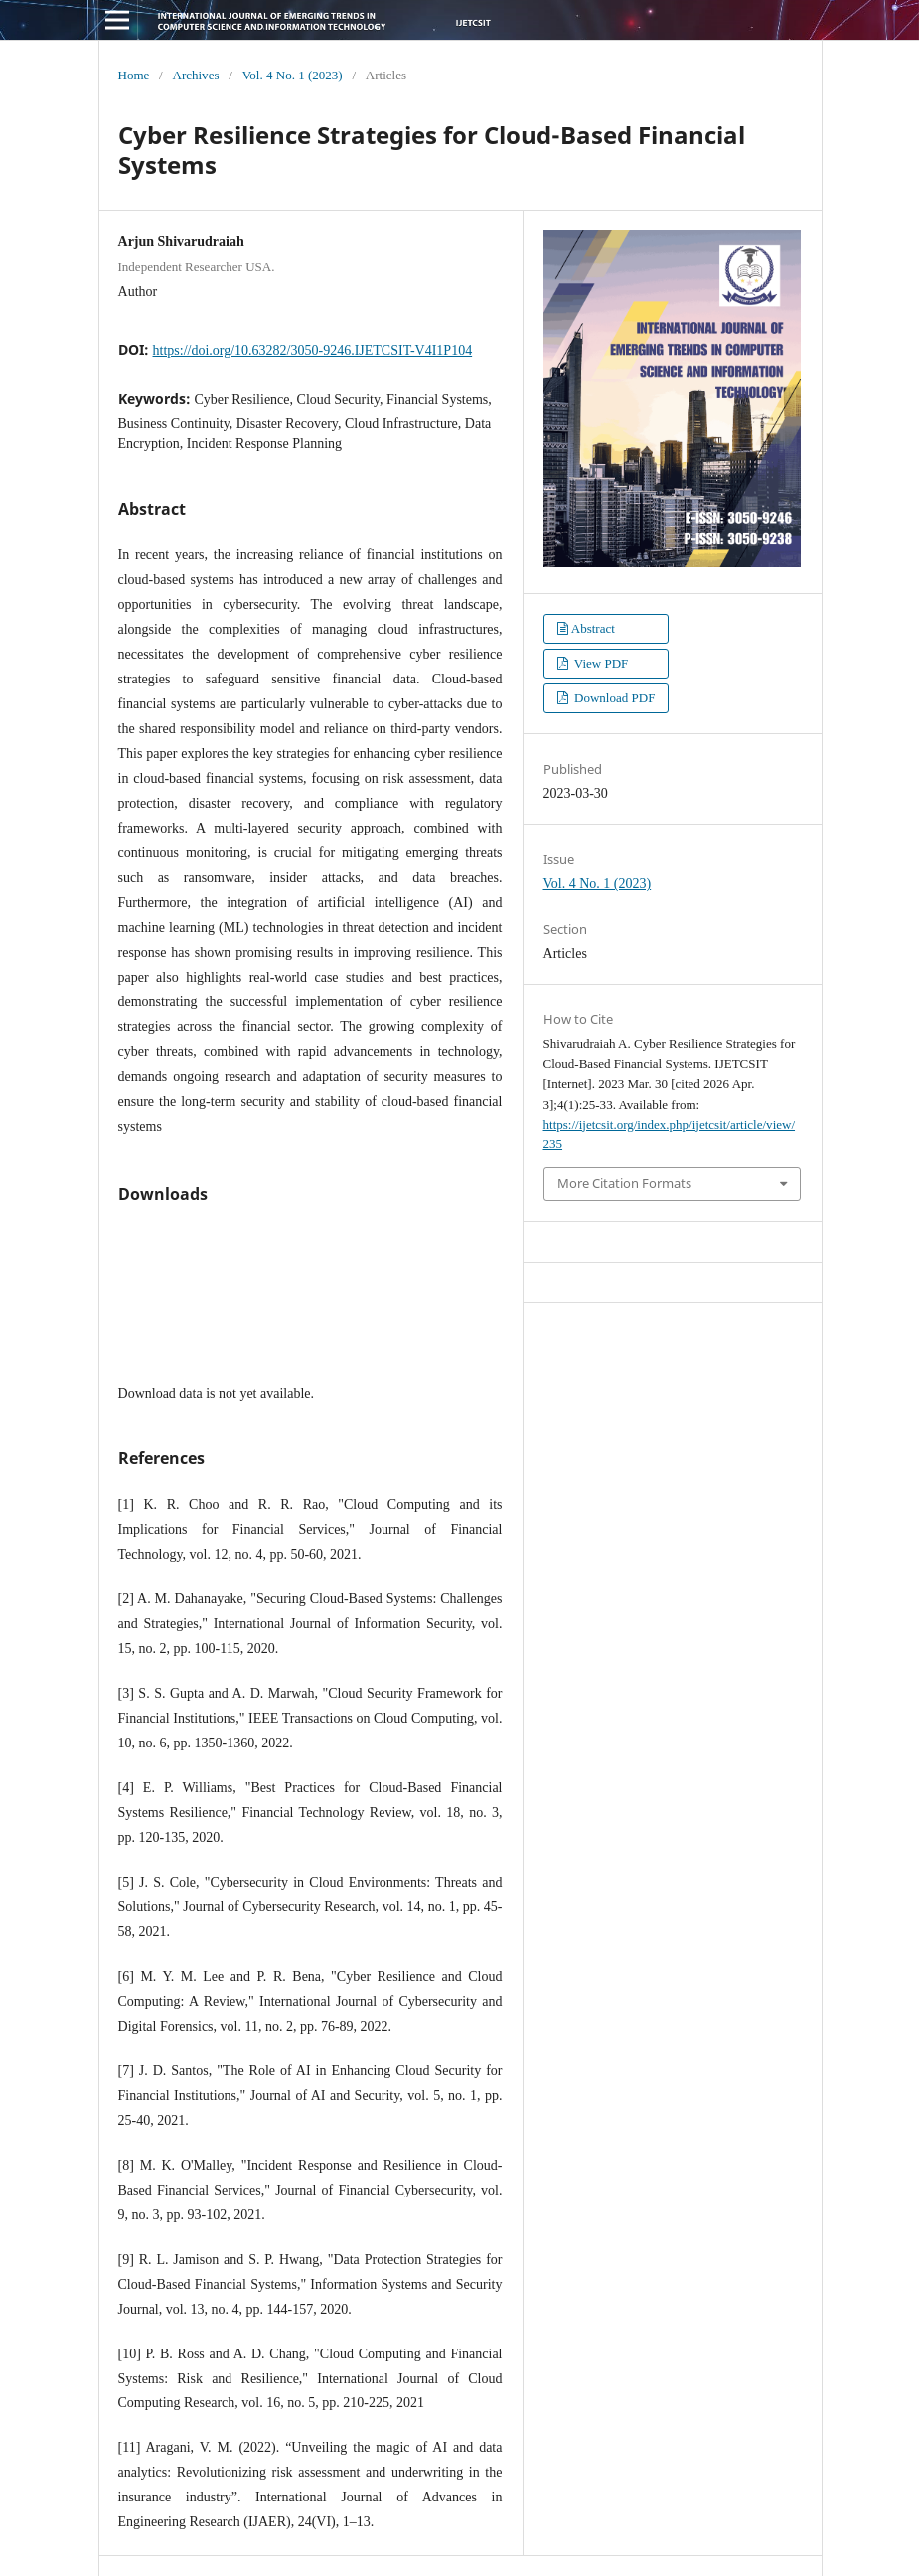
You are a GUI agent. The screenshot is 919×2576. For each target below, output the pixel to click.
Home (134, 75)
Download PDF (613, 697)
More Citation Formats (624, 1183)
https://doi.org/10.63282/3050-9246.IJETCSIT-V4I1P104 (313, 350)
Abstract (593, 628)
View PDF (600, 663)
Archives (195, 75)
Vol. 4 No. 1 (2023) (292, 75)
